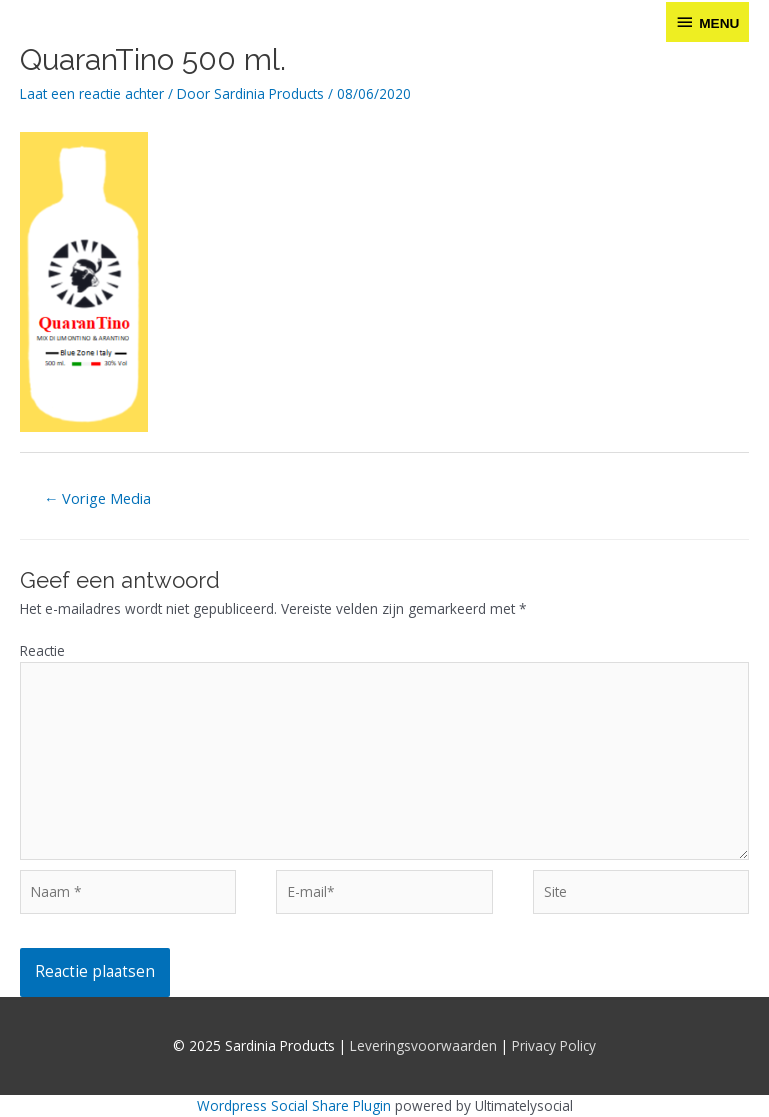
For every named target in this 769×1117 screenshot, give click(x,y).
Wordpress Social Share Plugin (296, 1105)
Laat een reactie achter (92, 93)
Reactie (42, 650)
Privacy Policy (554, 1045)
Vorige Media (98, 498)
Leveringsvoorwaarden (423, 1045)
